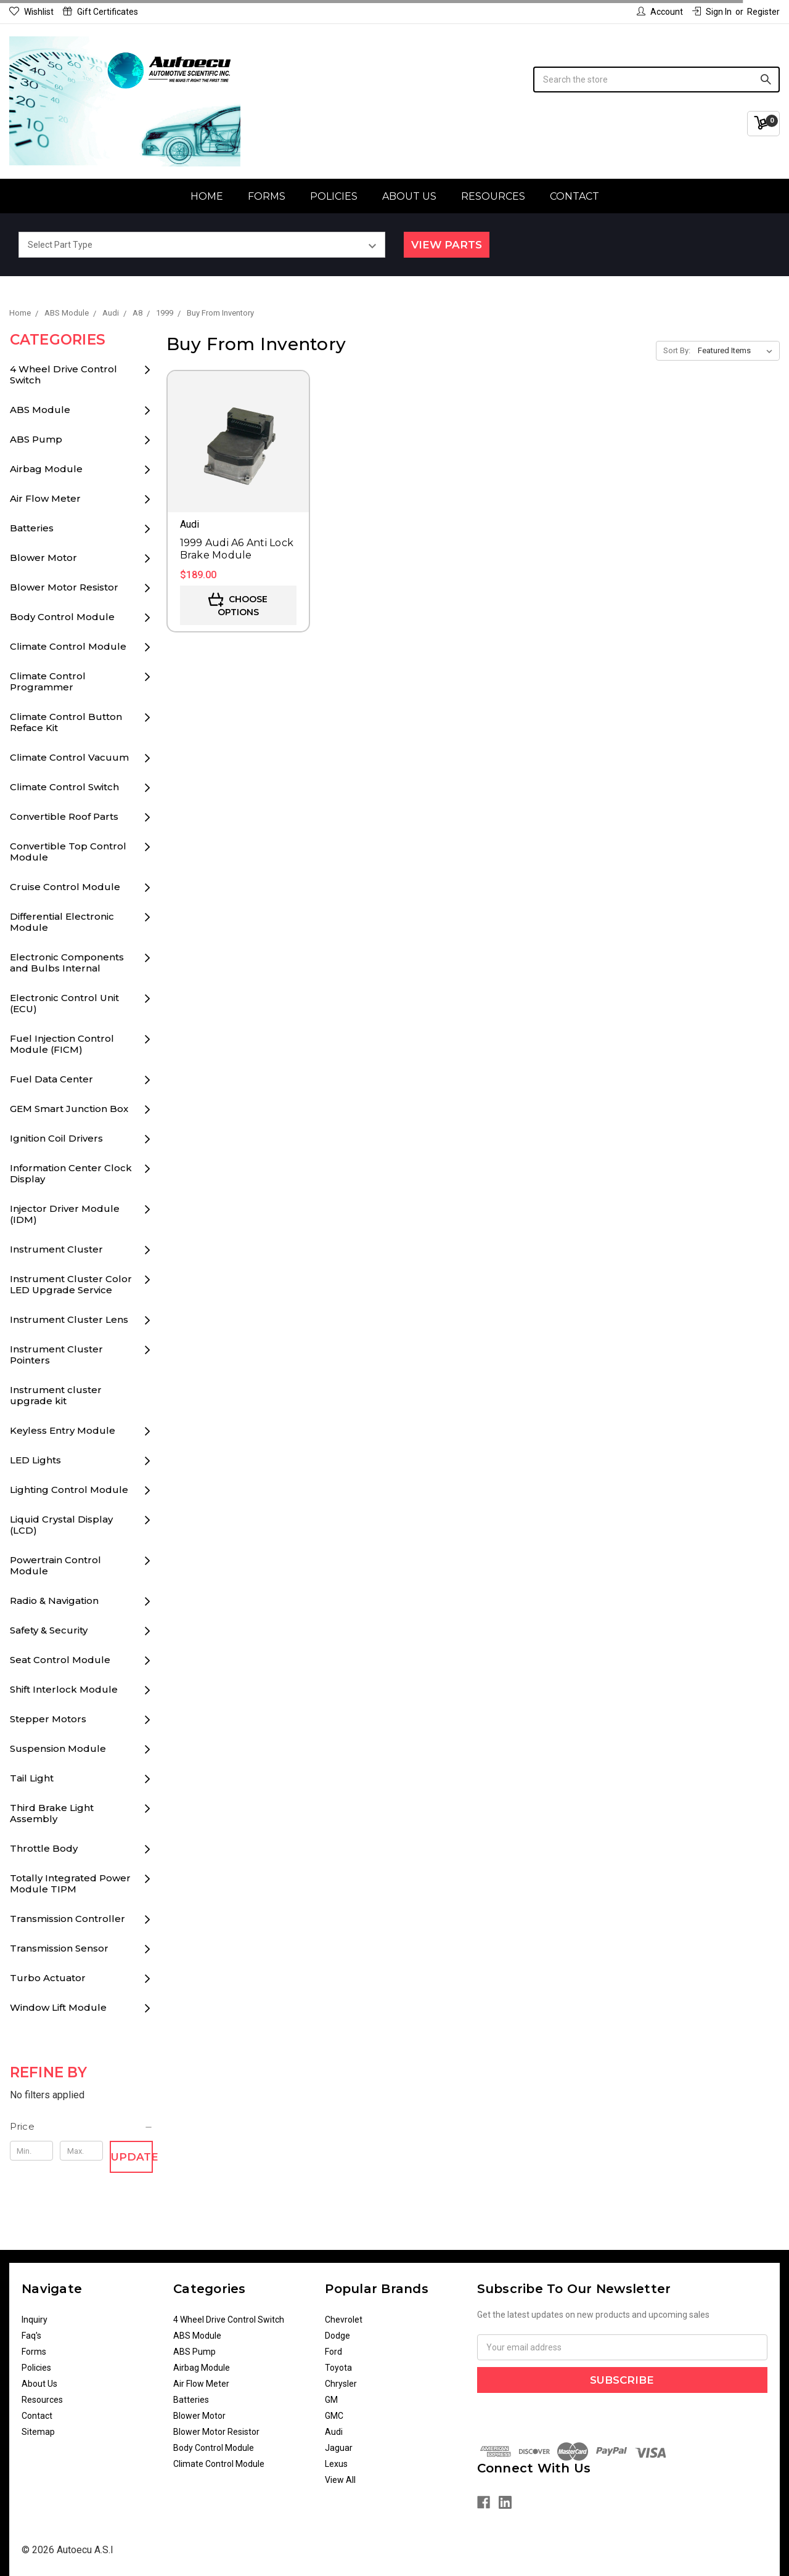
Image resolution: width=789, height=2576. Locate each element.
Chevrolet (343, 2320)
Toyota (338, 2368)
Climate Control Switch (64, 787)
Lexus (336, 2464)
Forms (266, 196)
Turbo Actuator (48, 1978)
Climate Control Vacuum (69, 757)
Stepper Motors (48, 1719)
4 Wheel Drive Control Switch (63, 374)
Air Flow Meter (45, 498)
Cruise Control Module (65, 887)
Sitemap (38, 2432)
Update (132, 2157)
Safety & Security (49, 1630)
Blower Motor (43, 557)
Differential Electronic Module (62, 921)
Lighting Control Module (69, 1489)
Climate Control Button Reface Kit (66, 722)
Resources (493, 196)
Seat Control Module (60, 1660)
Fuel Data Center (51, 1079)
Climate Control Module (68, 646)
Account (660, 12)
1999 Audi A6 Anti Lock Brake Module (237, 549)
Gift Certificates (100, 12)
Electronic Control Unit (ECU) (64, 1003)
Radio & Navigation (54, 1600)
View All (340, 2480)
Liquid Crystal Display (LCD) (61, 1524)
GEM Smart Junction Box (69, 1108)
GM (331, 2400)
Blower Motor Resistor (64, 587)
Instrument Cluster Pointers (56, 1354)
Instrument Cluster (56, 1249)
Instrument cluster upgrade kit (56, 1395)
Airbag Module (46, 469)
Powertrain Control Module (55, 1565)
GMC (334, 2416)
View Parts (446, 245)
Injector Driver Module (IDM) (65, 1214)
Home (206, 196)
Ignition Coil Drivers (56, 1138)
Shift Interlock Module (64, 1689)
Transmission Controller (67, 1918)
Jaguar (339, 2448)
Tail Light (32, 1778)
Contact (574, 196)
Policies (334, 196)
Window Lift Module (58, 2007)
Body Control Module (62, 617)
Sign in (712, 12)
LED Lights (35, 1460)
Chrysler (341, 2384)
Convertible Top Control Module (68, 851)
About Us (409, 196)
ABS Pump (36, 439)
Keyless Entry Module (62, 1430)
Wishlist (31, 12)
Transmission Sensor (59, 1948)
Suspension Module (58, 1748)
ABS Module (40, 409)
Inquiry (34, 2320)
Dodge (337, 2336)
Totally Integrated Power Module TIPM (70, 1883)
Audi (334, 2432)
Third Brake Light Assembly (52, 1813)
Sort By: (676, 350)
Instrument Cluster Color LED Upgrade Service (71, 1284)
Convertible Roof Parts (64, 816)
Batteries (32, 528)
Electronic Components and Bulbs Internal (67, 962)
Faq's (31, 2336)
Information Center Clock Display (71, 1173)
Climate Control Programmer (48, 681)
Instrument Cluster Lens (69, 1319)
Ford (333, 2352)
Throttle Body (44, 1848)
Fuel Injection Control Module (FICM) (62, 1043)
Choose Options (238, 605)
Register (763, 12)
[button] (81, 2126)
